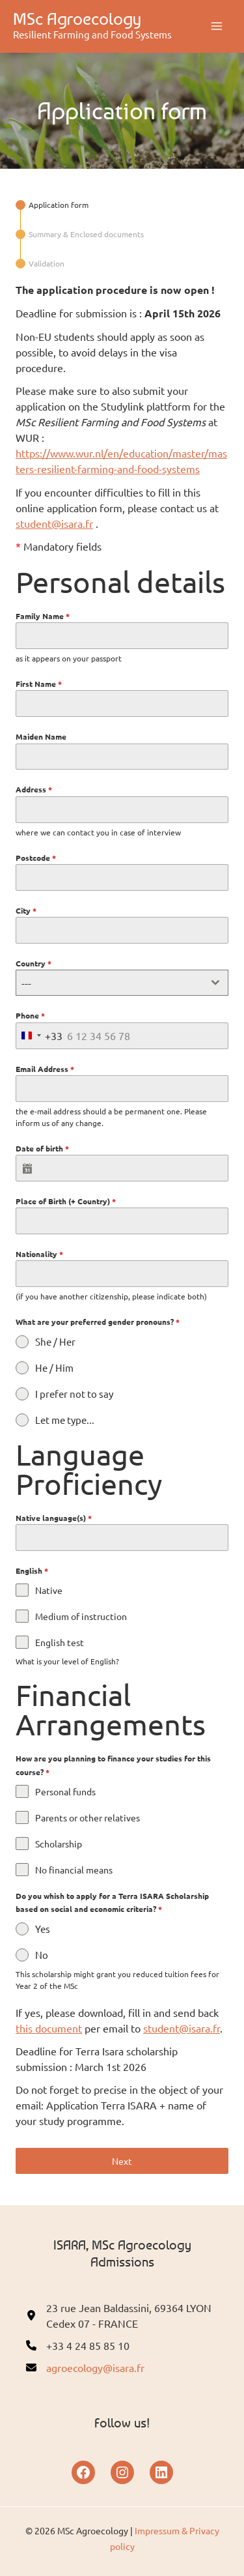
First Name (39, 683)
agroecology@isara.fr (95, 2367)
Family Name (43, 616)
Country (33, 963)
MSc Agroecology (77, 18)
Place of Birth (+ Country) (66, 1201)
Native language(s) (54, 1517)
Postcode (36, 857)
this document (49, 2027)
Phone (30, 1015)
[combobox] (122, 983)
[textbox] (109, 982)
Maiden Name (41, 736)
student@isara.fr (54, 523)
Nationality (39, 1254)
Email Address (45, 1069)
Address (34, 789)
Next (122, 2161)
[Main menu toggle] (216, 26)
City (26, 910)
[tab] (52, 205)
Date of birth (42, 1148)
